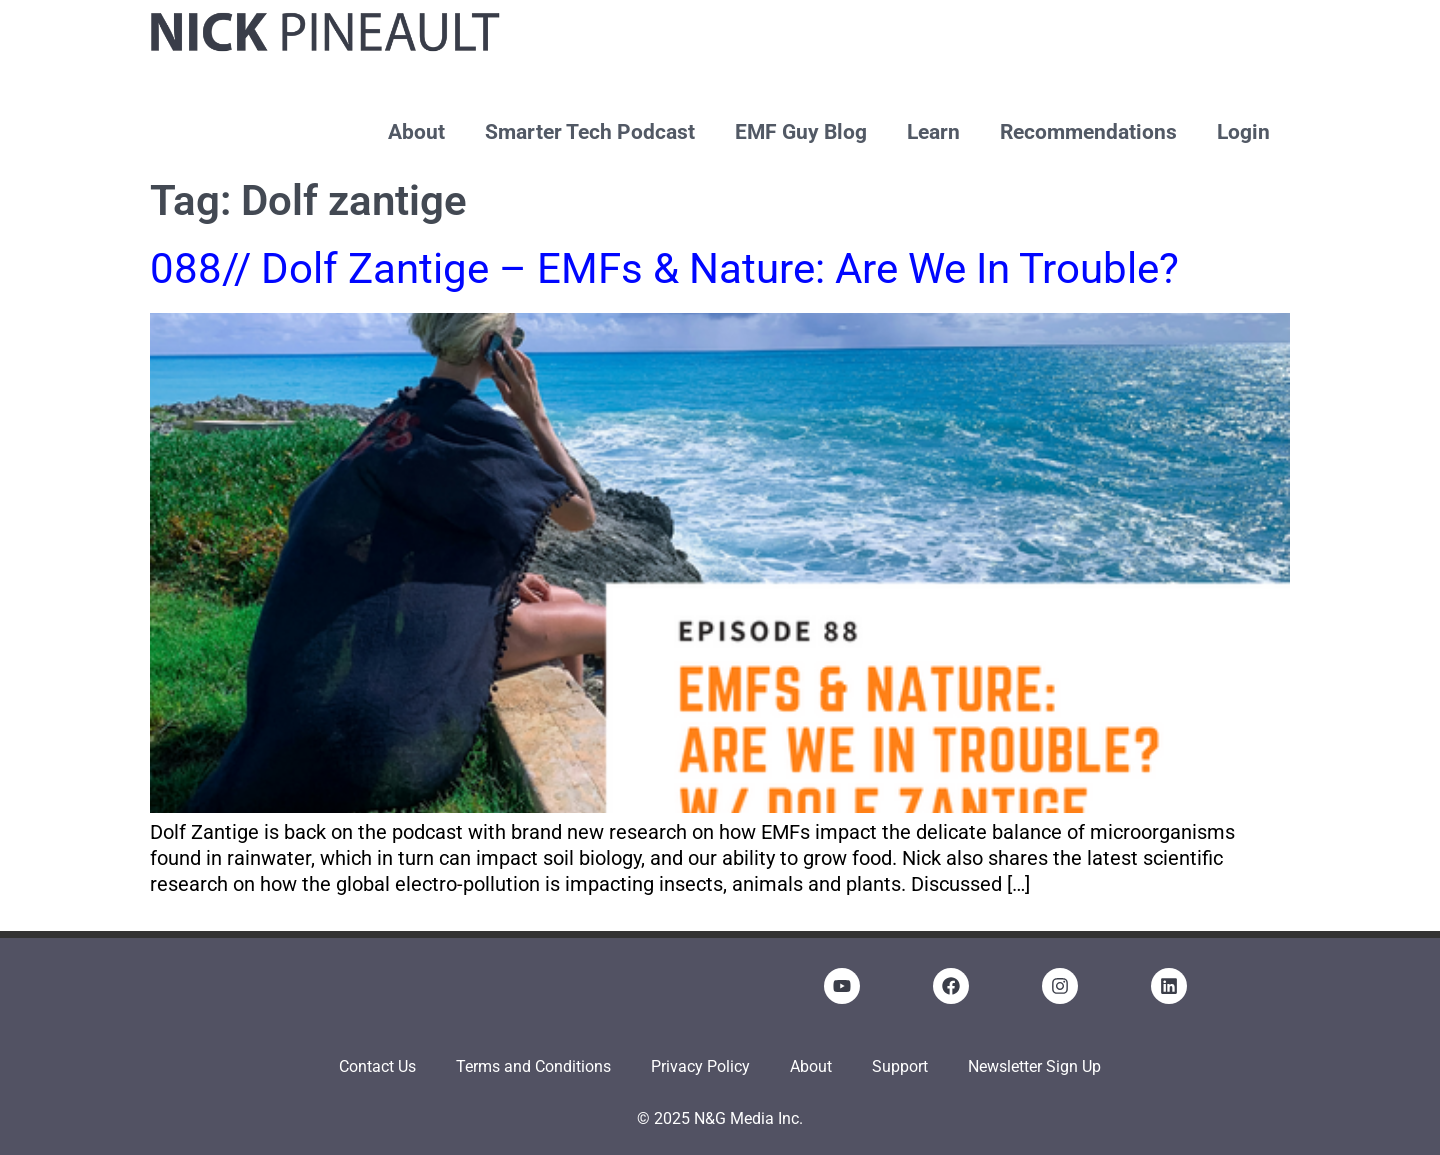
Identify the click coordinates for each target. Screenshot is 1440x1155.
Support (900, 1066)
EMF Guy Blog (801, 132)
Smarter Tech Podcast (590, 132)
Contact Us (377, 1066)
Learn (933, 132)
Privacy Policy (700, 1066)
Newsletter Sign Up (1034, 1066)
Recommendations (1088, 132)
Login (1243, 132)
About (416, 132)
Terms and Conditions (533, 1066)
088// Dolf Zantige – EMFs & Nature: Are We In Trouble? (664, 268)
